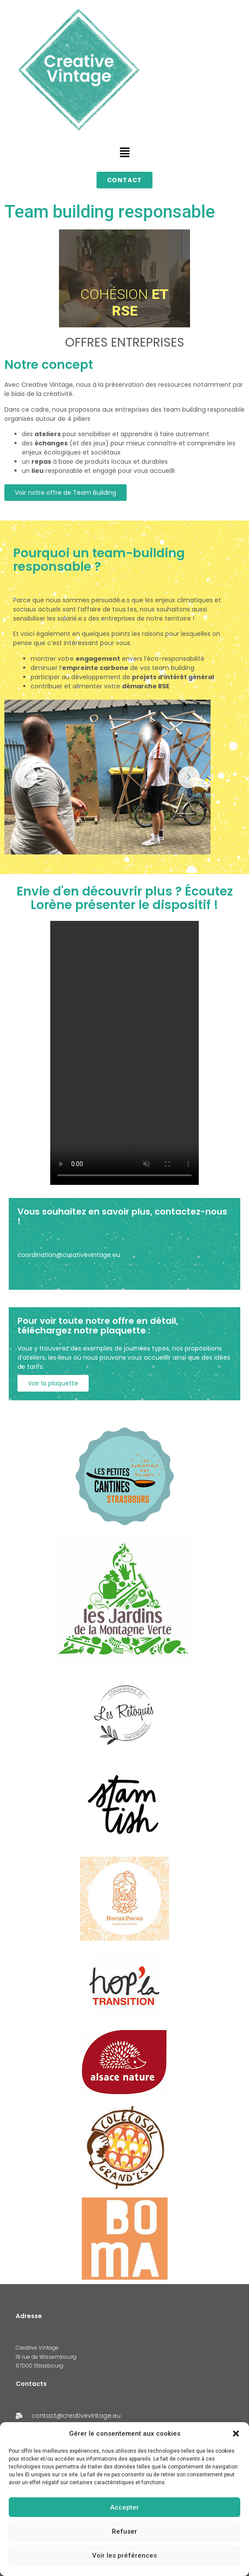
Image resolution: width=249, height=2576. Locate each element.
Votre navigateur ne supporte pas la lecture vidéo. (124, 1053)
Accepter (124, 2507)
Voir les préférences (124, 2555)
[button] (236, 2433)
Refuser (124, 2531)
